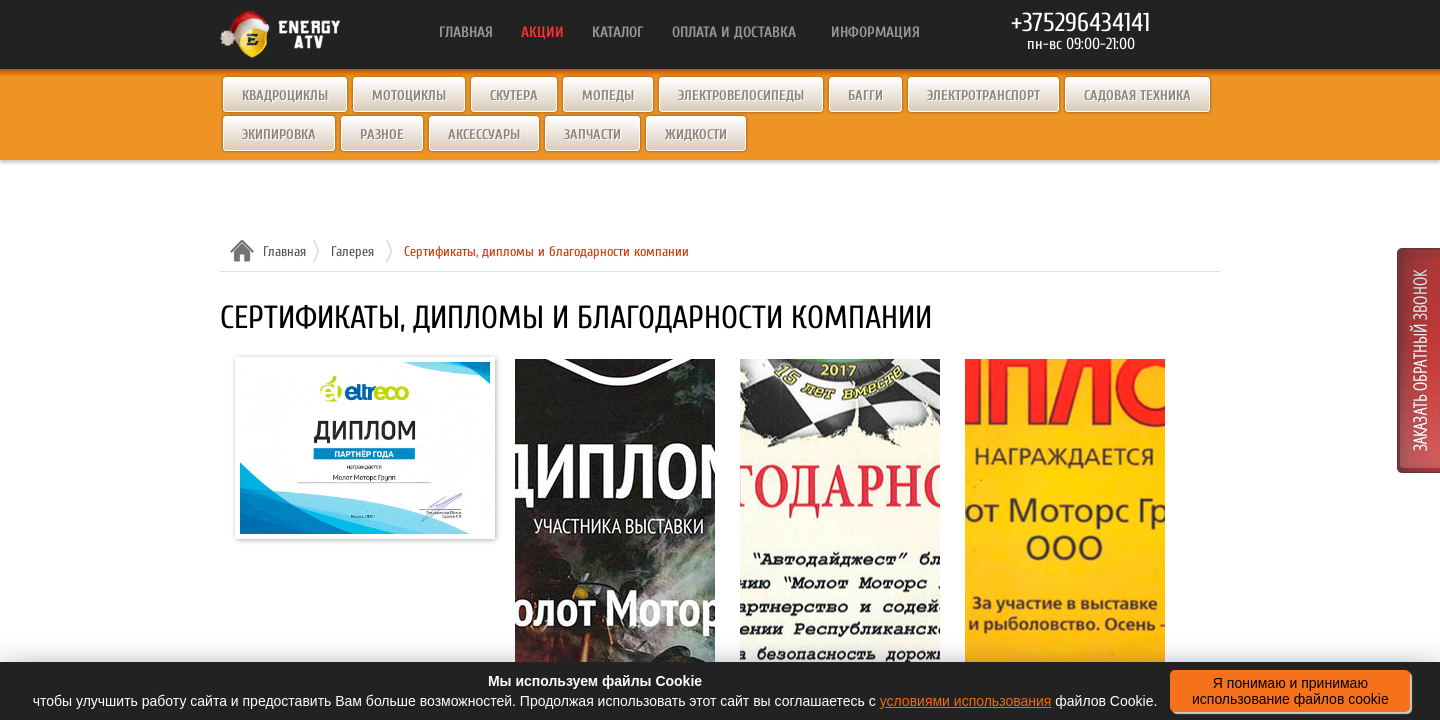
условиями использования (966, 701)
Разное (382, 134)
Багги (865, 95)
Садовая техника (1137, 95)
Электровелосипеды (741, 95)
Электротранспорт (983, 95)
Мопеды (608, 95)
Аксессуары (484, 134)
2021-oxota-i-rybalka (1065, 484)
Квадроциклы (285, 95)
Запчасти (592, 134)
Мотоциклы (409, 95)
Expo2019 (615, 484)
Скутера (514, 95)
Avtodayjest (840, 484)
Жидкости (696, 134)
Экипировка (279, 134)
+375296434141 (1080, 23)
